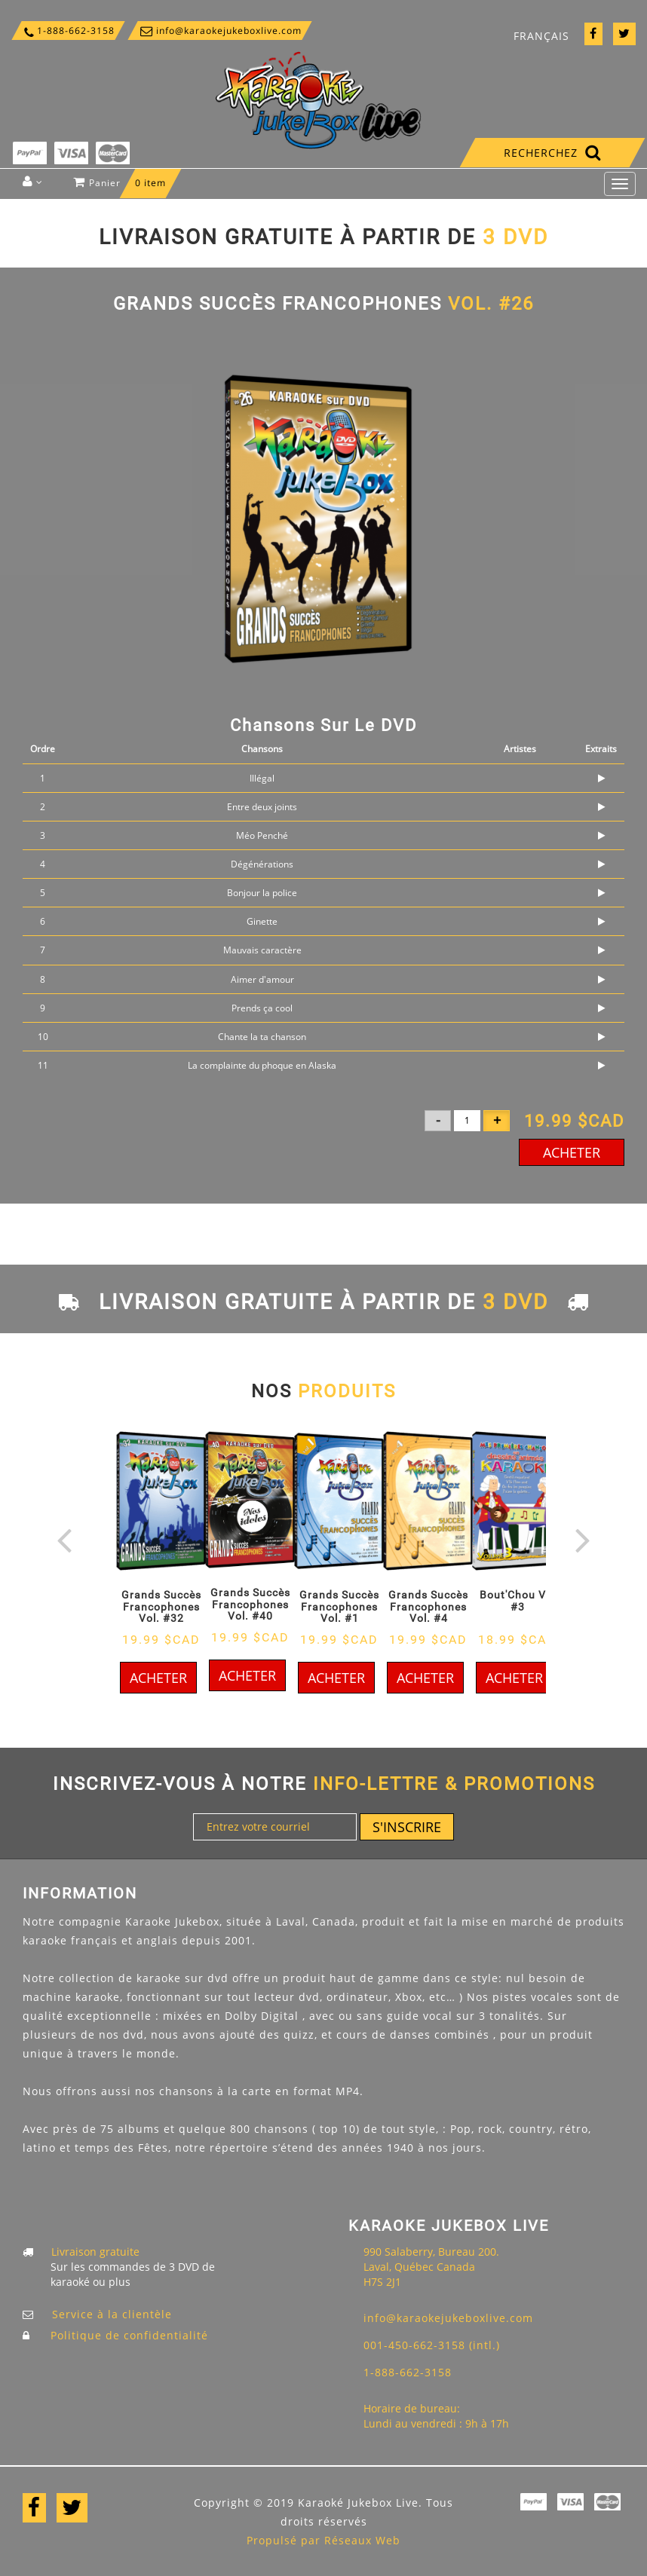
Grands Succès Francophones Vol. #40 (250, 1604)
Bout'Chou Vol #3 (518, 1600)
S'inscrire (407, 1827)
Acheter (571, 1152)
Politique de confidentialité (129, 2335)
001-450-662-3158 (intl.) (431, 2345)
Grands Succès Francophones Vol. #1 (339, 1606)
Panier (123, 186)
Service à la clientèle (112, 2314)
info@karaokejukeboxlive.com (220, 30)
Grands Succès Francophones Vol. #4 (428, 1606)
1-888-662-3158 (68, 31)
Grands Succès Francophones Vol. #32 (161, 1606)
